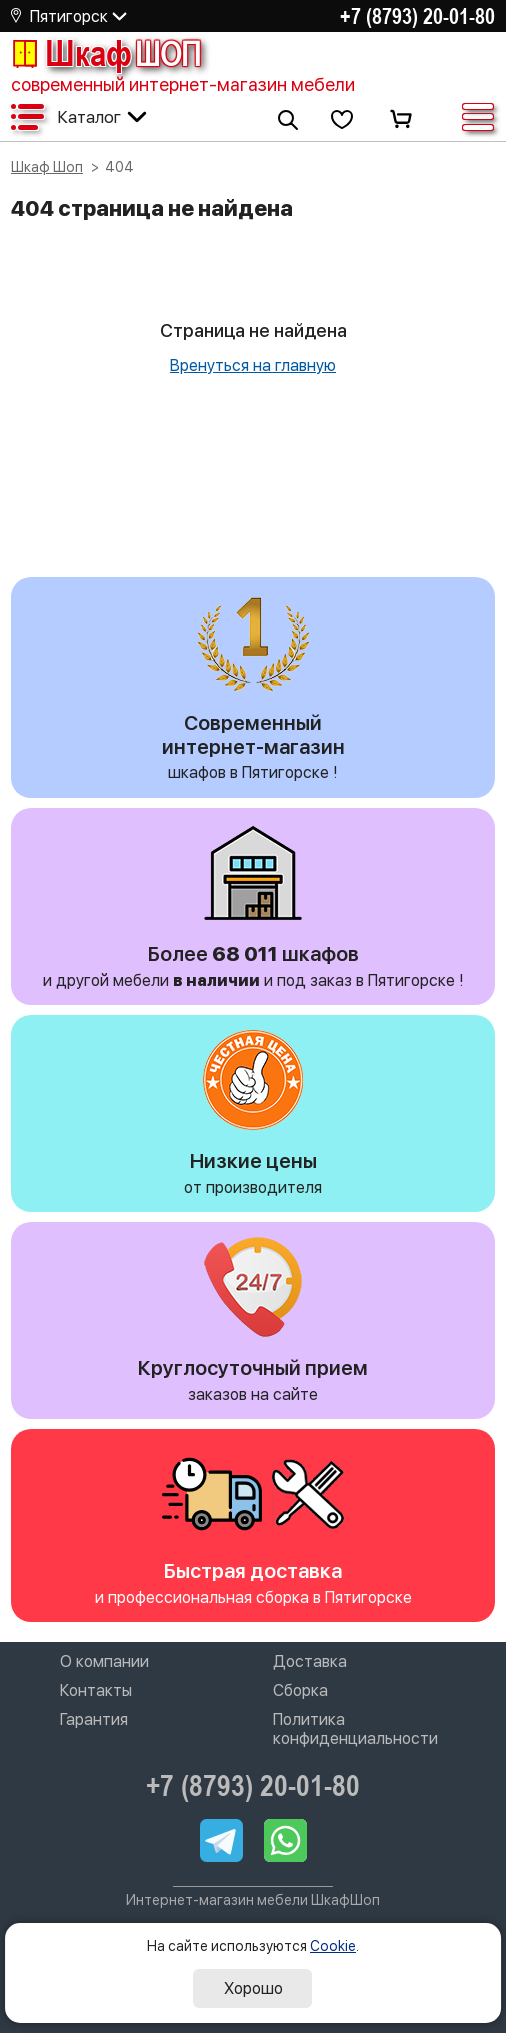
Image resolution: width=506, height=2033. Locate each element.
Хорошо (253, 1988)
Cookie (333, 1946)
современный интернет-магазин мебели (183, 84)
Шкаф (106, 53)
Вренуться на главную (253, 365)
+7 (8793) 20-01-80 (417, 16)
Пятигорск (69, 16)
